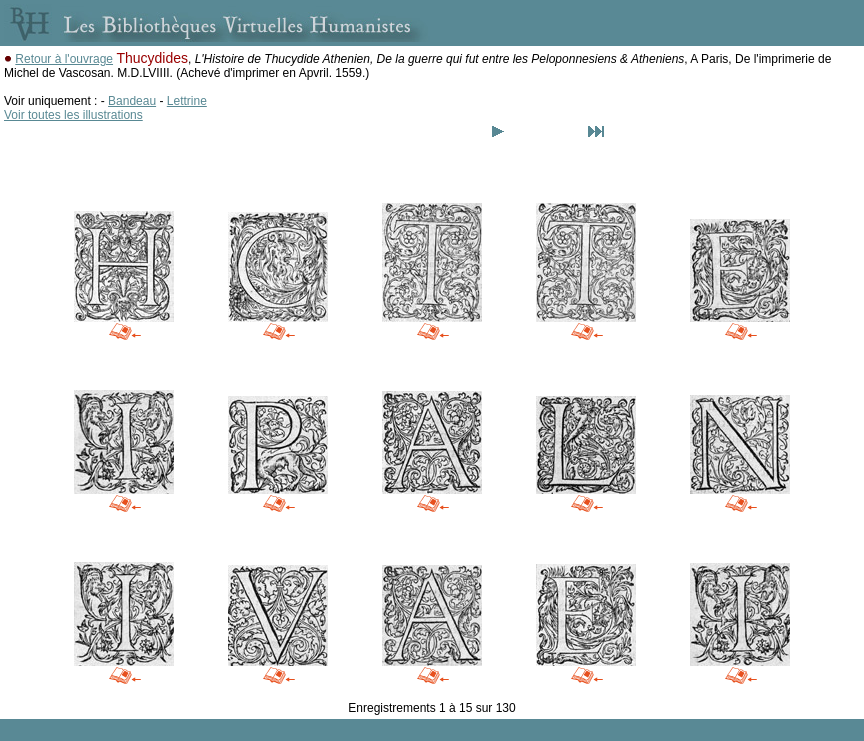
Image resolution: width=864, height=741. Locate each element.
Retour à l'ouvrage (64, 59)
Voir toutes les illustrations (73, 115)
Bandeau (132, 101)
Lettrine (187, 101)
